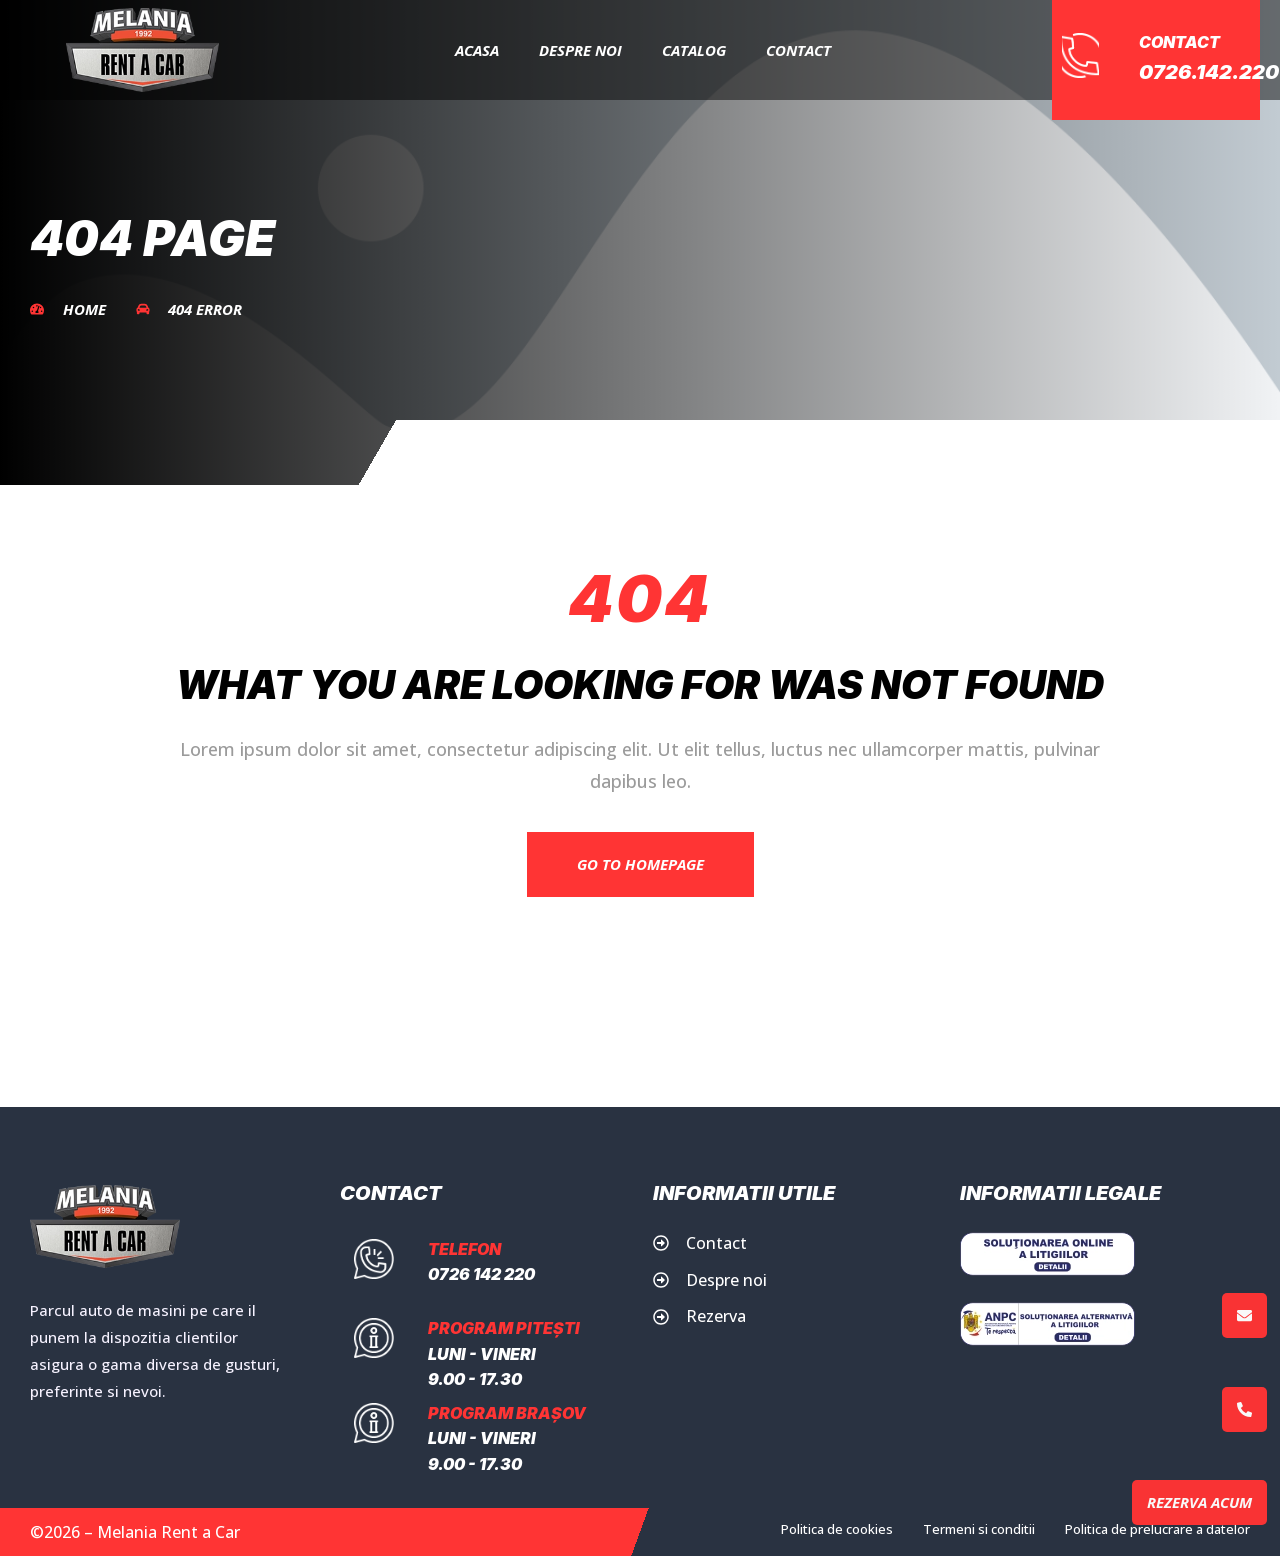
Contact (798, 50)
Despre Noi (580, 50)
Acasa (477, 50)
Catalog (694, 50)
